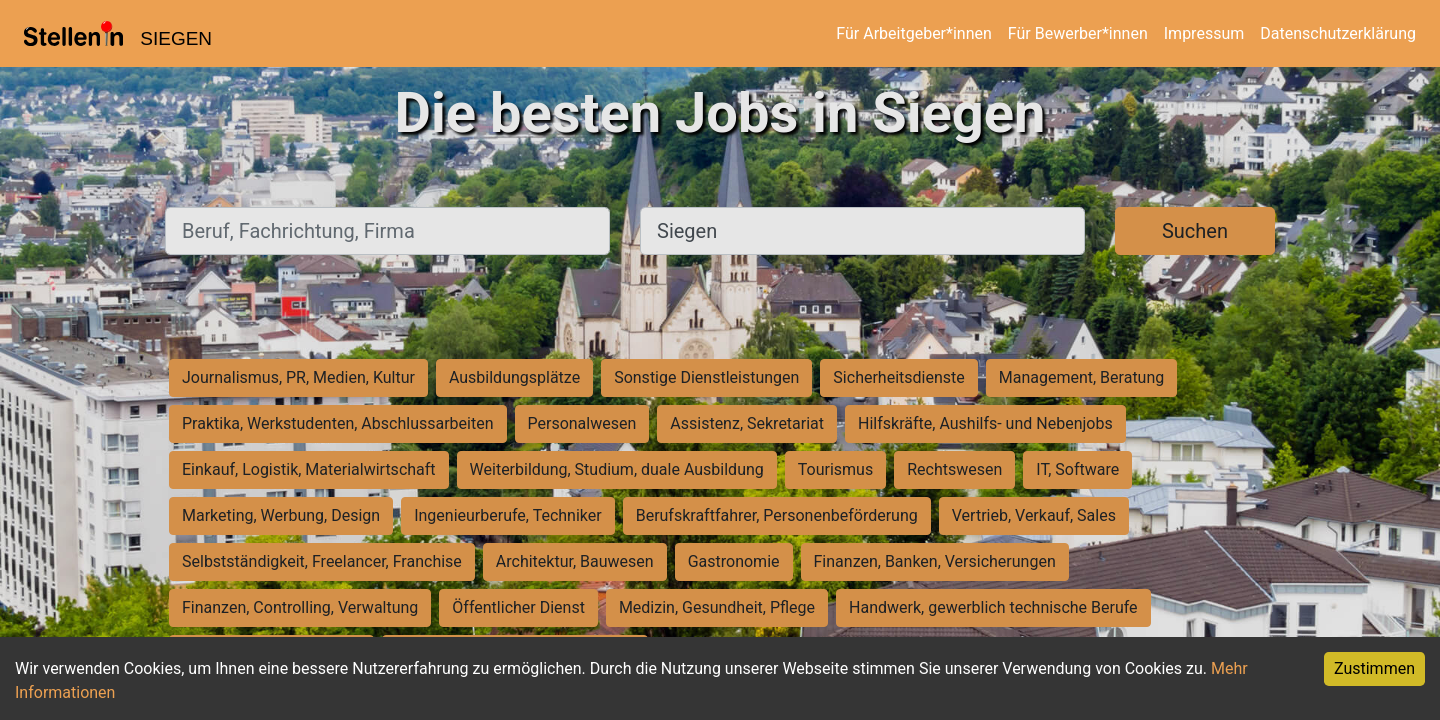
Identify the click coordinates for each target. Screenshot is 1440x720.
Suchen (1195, 231)
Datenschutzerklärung (1338, 33)
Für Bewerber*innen (1078, 33)
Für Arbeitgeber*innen (913, 33)
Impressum (1204, 33)
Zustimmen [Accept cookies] (1374, 668)
